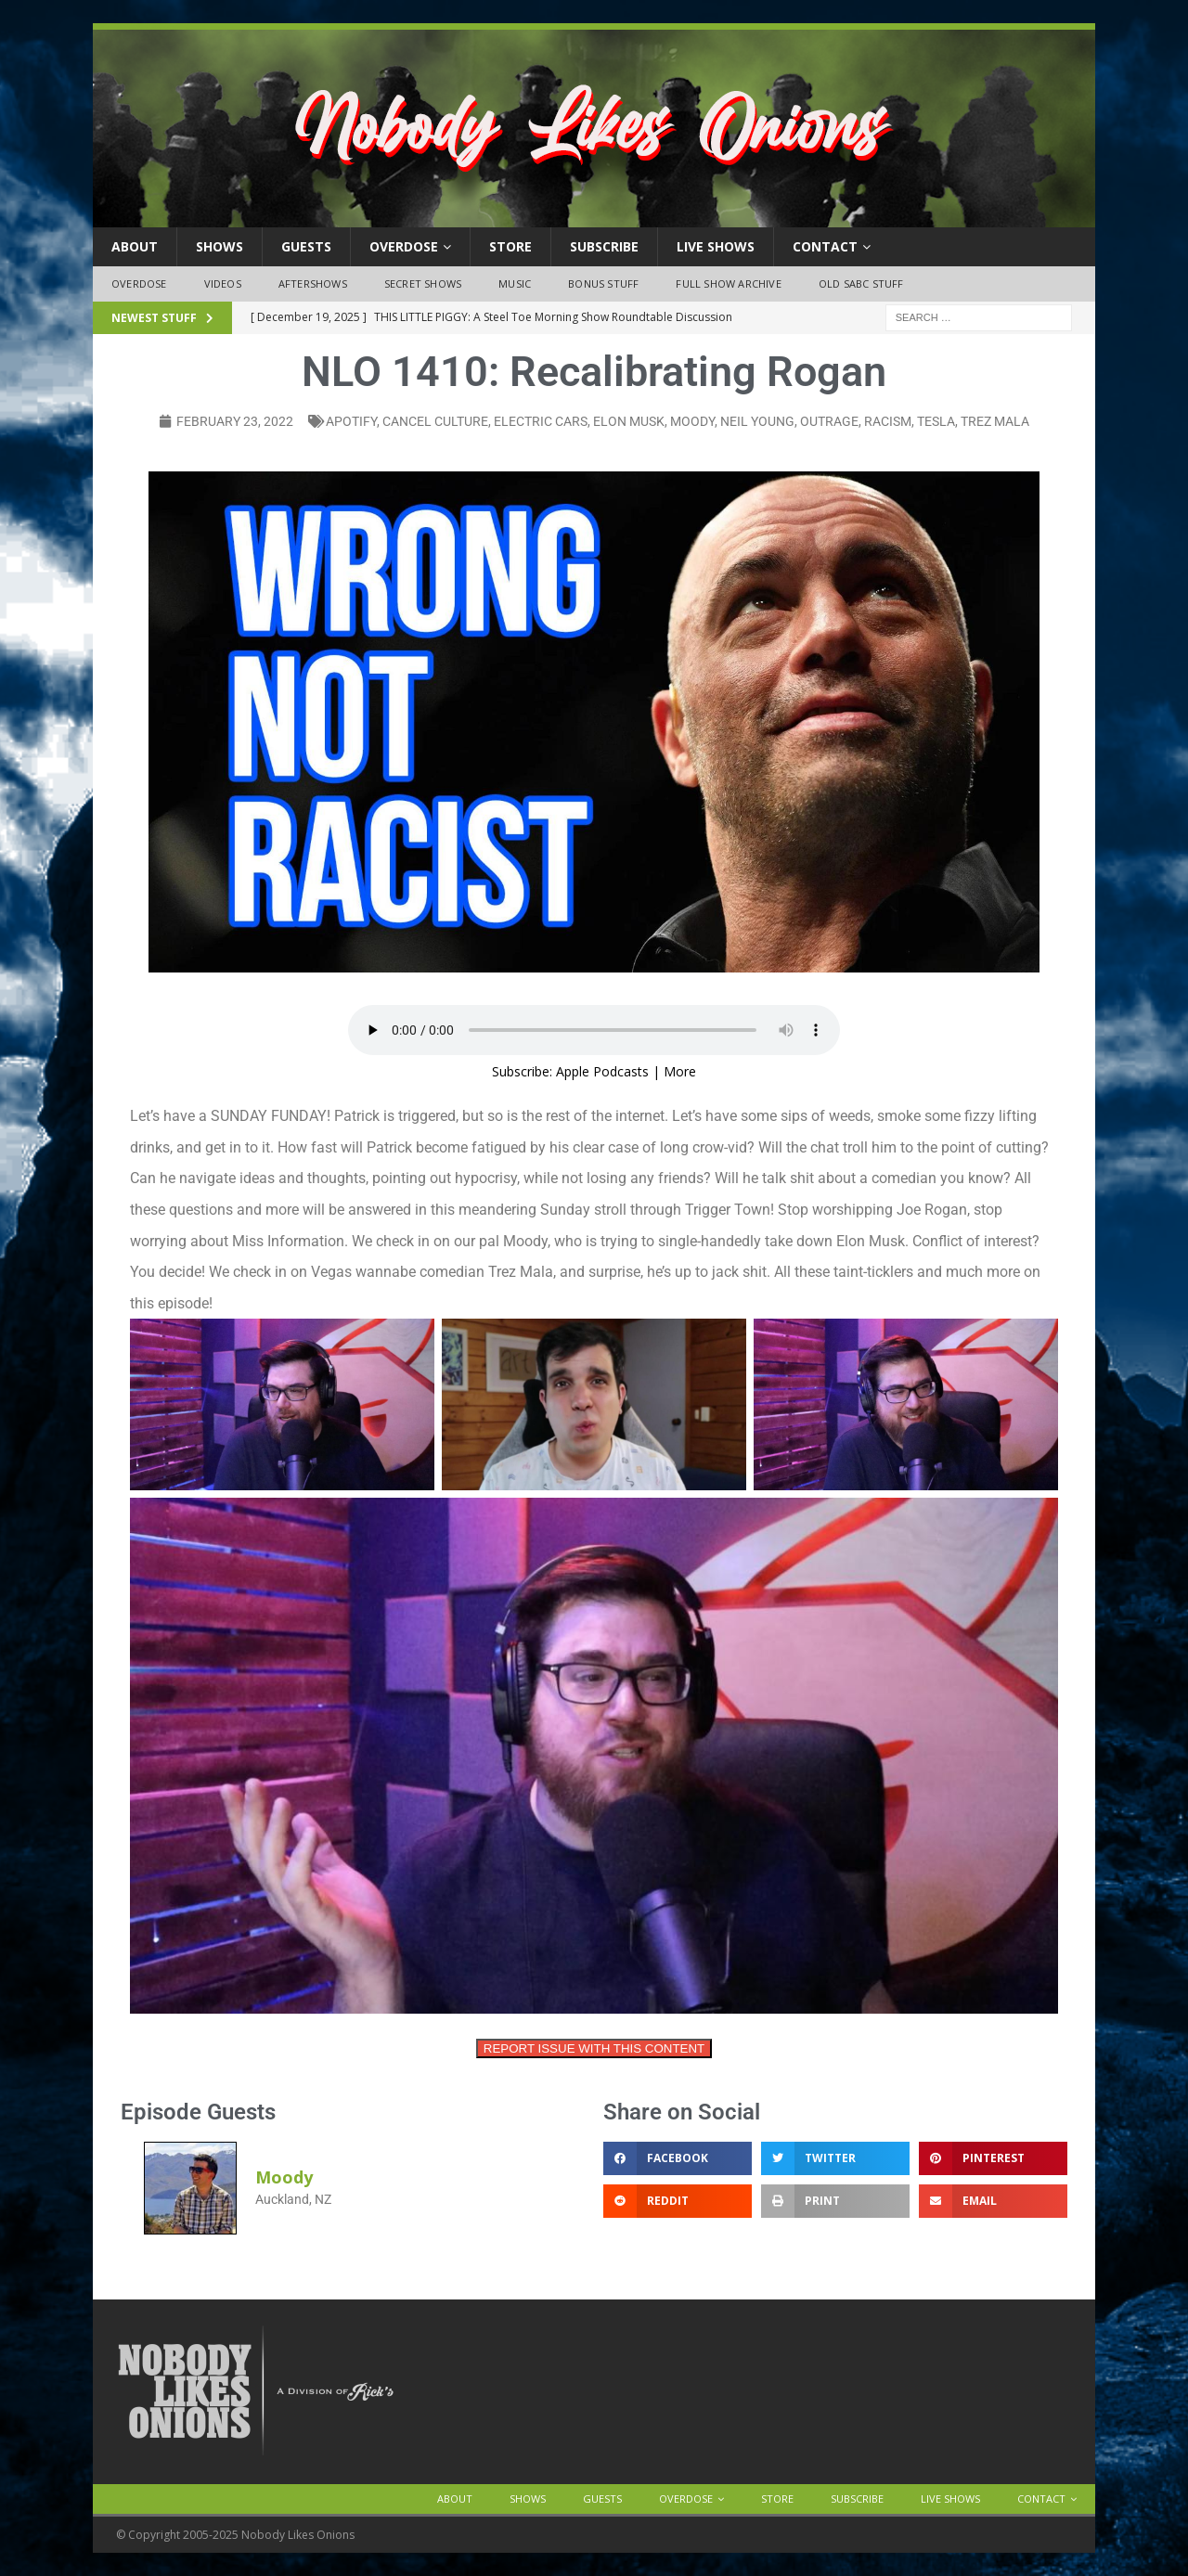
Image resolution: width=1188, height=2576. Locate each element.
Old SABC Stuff (861, 283)
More (680, 1071)
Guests (306, 246)
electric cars (541, 421)
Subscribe (604, 246)
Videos (222, 283)
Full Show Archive (728, 283)
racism (887, 421)
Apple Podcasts (602, 1071)
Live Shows (716, 246)
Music (514, 283)
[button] (677, 2158)
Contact (825, 246)
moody (692, 421)
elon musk (629, 421)
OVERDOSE (403, 246)
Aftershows (312, 283)
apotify (351, 421)
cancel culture (435, 421)
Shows (219, 246)
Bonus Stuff (603, 283)
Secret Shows (422, 283)
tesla (936, 421)
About (134, 246)
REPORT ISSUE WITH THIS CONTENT (594, 2048)
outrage (829, 421)
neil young (757, 421)
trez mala (995, 421)
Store (510, 246)
